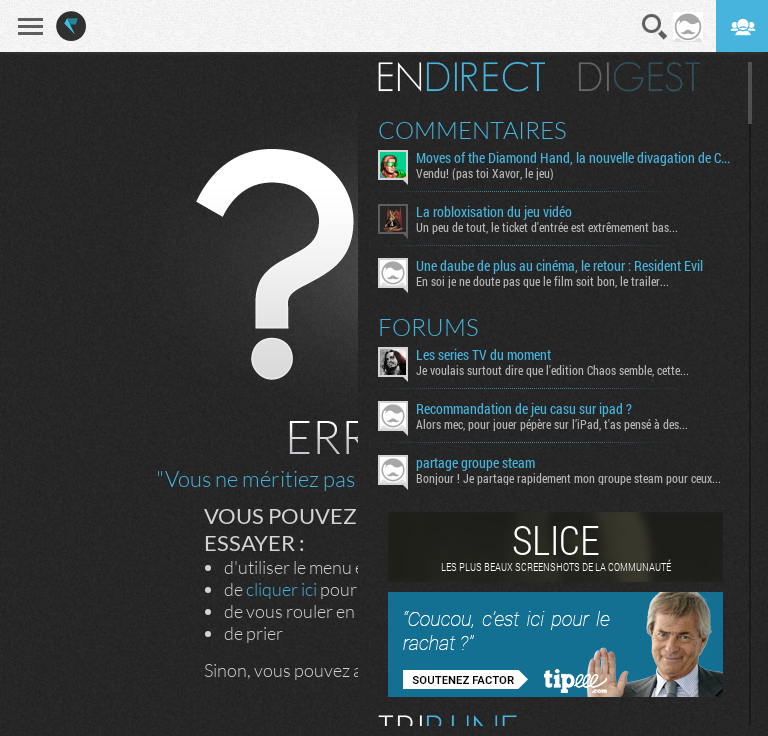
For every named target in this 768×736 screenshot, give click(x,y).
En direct (461, 77)
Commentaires (472, 130)
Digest (639, 77)
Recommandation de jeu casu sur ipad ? (524, 409)
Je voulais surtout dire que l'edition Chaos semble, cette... (552, 370)
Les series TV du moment (483, 355)
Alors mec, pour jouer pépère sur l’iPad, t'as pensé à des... (552, 424)
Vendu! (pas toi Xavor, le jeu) (485, 173)
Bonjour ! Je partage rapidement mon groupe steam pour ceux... (568, 478)
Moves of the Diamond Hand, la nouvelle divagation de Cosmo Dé (574, 158)
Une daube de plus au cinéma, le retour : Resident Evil (559, 266)
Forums (428, 327)
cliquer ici (281, 589)
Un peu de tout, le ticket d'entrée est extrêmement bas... (547, 227)
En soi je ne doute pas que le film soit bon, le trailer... (542, 281)
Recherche (655, 27)
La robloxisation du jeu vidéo (494, 212)
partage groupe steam (475, 463)
